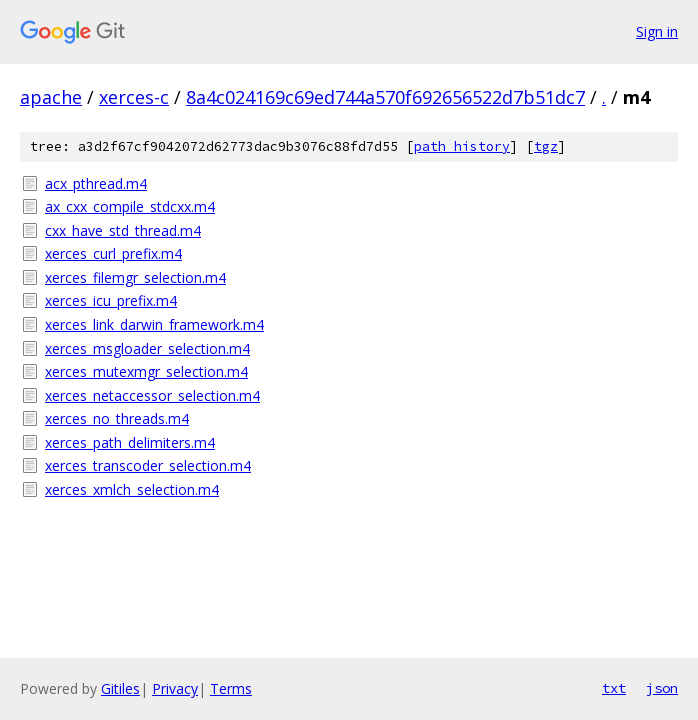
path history (462, 146)
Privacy (175, 688)
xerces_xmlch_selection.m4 (132, 489)
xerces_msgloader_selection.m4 (147, 348)
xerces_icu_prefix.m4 (111, 300)
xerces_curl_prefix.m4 (113, 253)
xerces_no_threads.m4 (117, 418)
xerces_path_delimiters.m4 (130, 442)
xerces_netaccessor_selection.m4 (152, 395)
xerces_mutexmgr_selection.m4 (146, 371)
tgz (546, 146)
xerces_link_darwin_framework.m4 (154, 324)
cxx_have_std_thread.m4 (123, 230)
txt (614, 688)
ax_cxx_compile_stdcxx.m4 (130, 206)
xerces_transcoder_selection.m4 (148, 465)
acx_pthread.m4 (96, 183)
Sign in (657, 31)
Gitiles (120, 688)
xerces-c (134, 97)
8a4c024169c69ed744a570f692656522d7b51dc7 (385, 97)
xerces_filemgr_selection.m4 (135, 277)
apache (51, 97)
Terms (231, 688)
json (662, 688)
